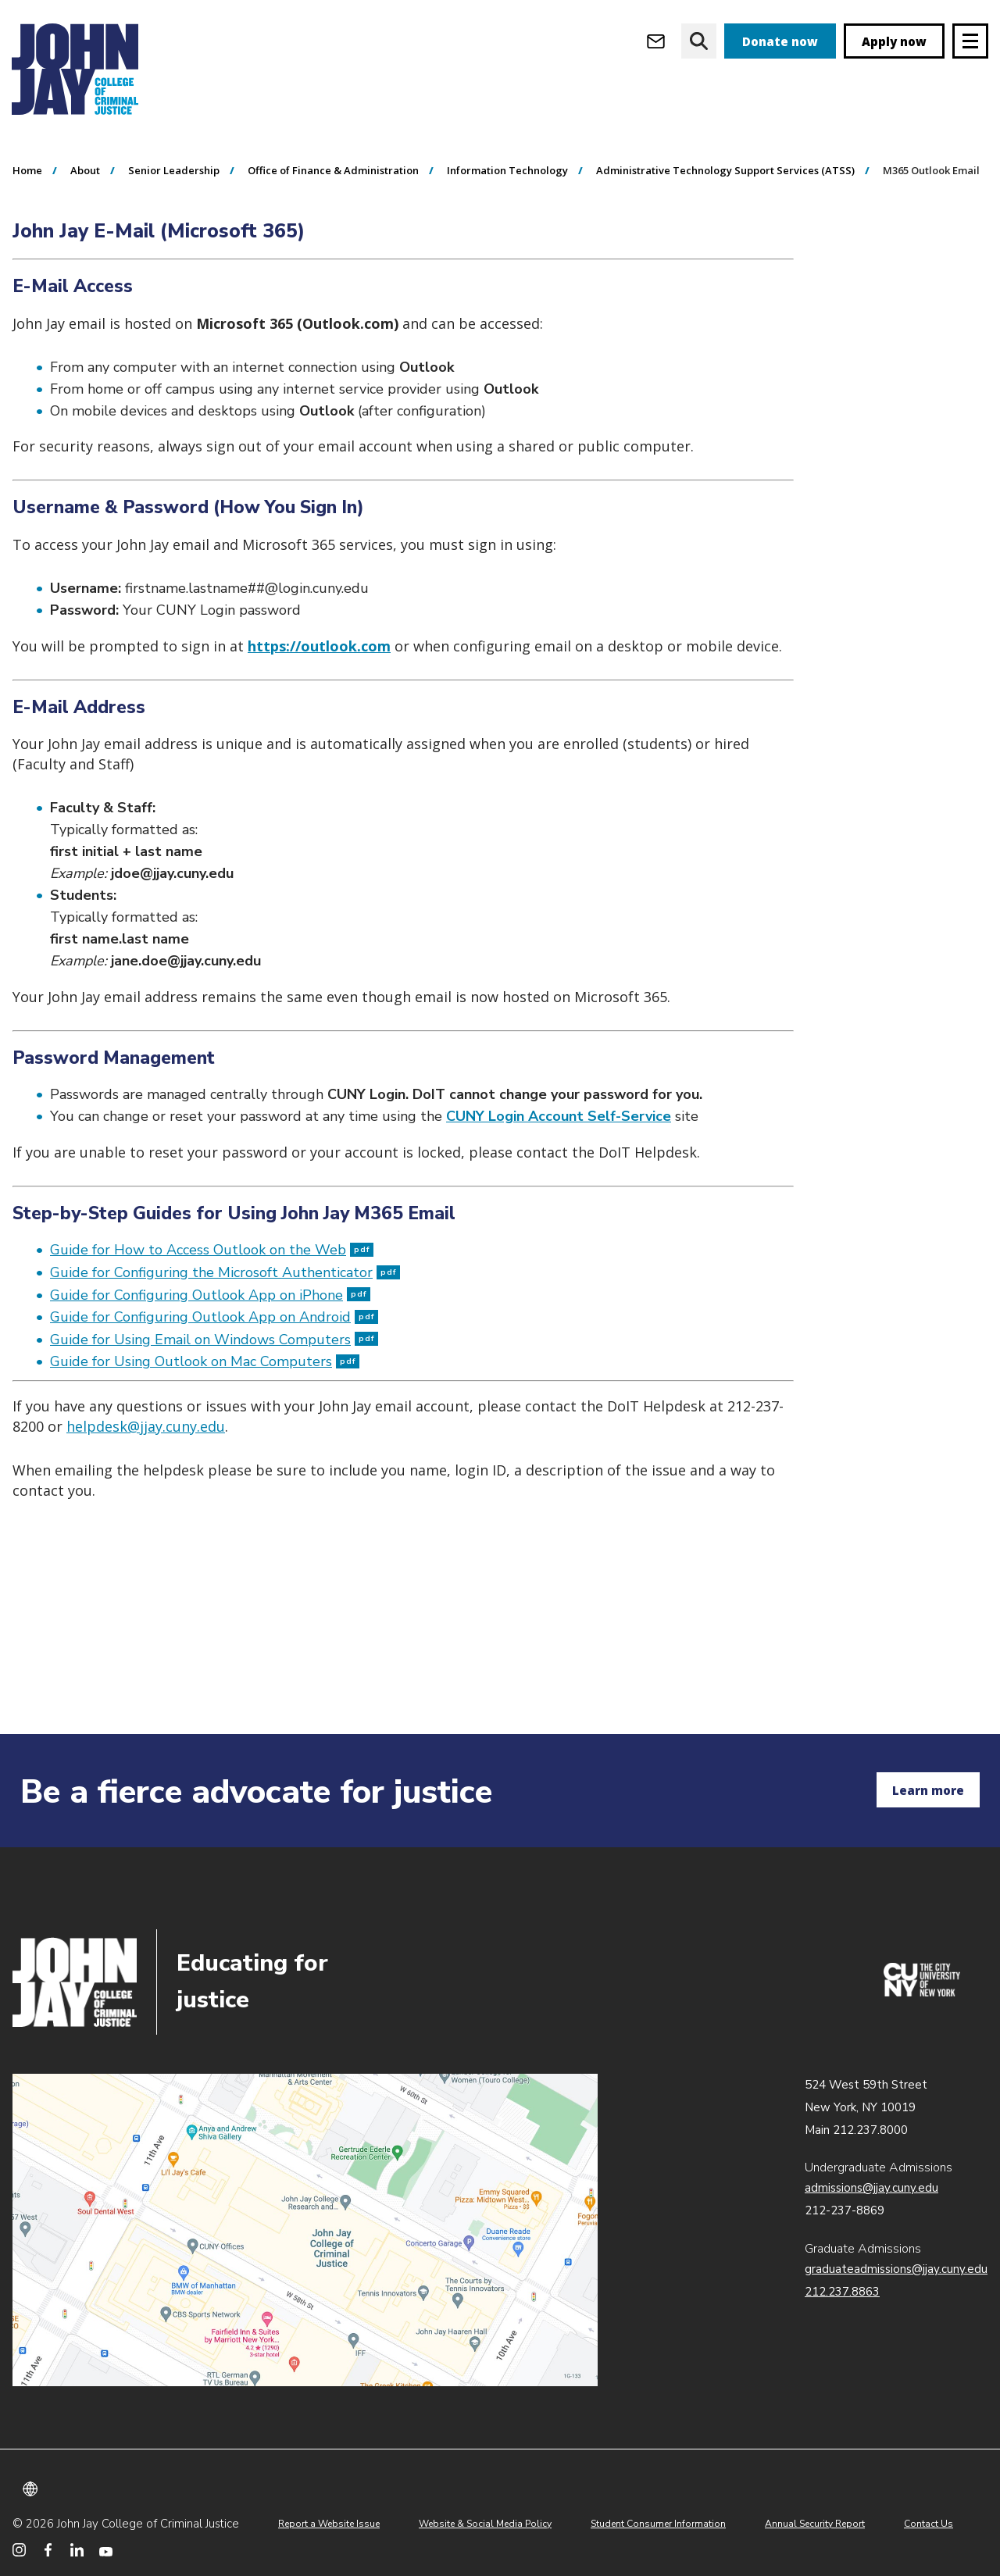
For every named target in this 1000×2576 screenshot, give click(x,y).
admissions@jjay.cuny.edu (871, 2188)
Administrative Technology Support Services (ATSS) (725, 259)
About (85, 259)
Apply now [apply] (894, 41)
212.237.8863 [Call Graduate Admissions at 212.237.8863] (842, 2291)
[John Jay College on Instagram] (19, 2549)
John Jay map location (305, 2230)
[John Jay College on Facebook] (48, 2549)
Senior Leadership (174, 259)
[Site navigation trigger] (970, 41)
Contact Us (928, 2523)
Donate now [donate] (780, 41)
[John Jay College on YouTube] (105, 2549)
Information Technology (507, 259)
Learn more (928, 1790)
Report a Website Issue (329, 2523)
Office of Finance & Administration (333, 259)
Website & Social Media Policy (485, 2523)
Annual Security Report (815, 2523)
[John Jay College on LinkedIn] (77, 2549)
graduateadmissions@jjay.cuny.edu (896, 2269)
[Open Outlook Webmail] (655, 41)
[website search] (698, 41)
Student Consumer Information (658, 2523)
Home (27, 259)
